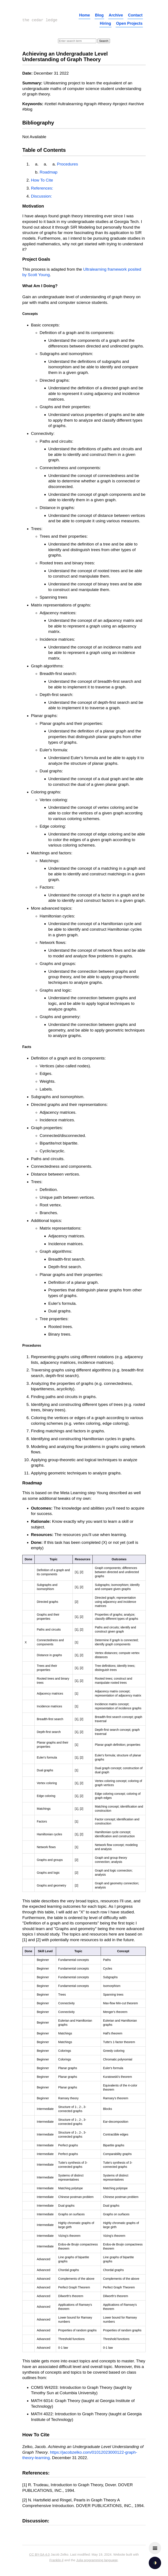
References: (42, 188)
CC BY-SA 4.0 (39, 2554)
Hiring (105, 23)
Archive (116, 15)
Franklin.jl (56, 2560)
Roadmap (48, 172)
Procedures (67, 164)
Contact (135, 15)
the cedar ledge (39, 20)
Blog (99, 15)
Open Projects (129, 23)
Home (84, 15)
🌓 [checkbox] (155, 2563)
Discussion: (41, 196)
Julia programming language (97, 2560)
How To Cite (42, 180)
